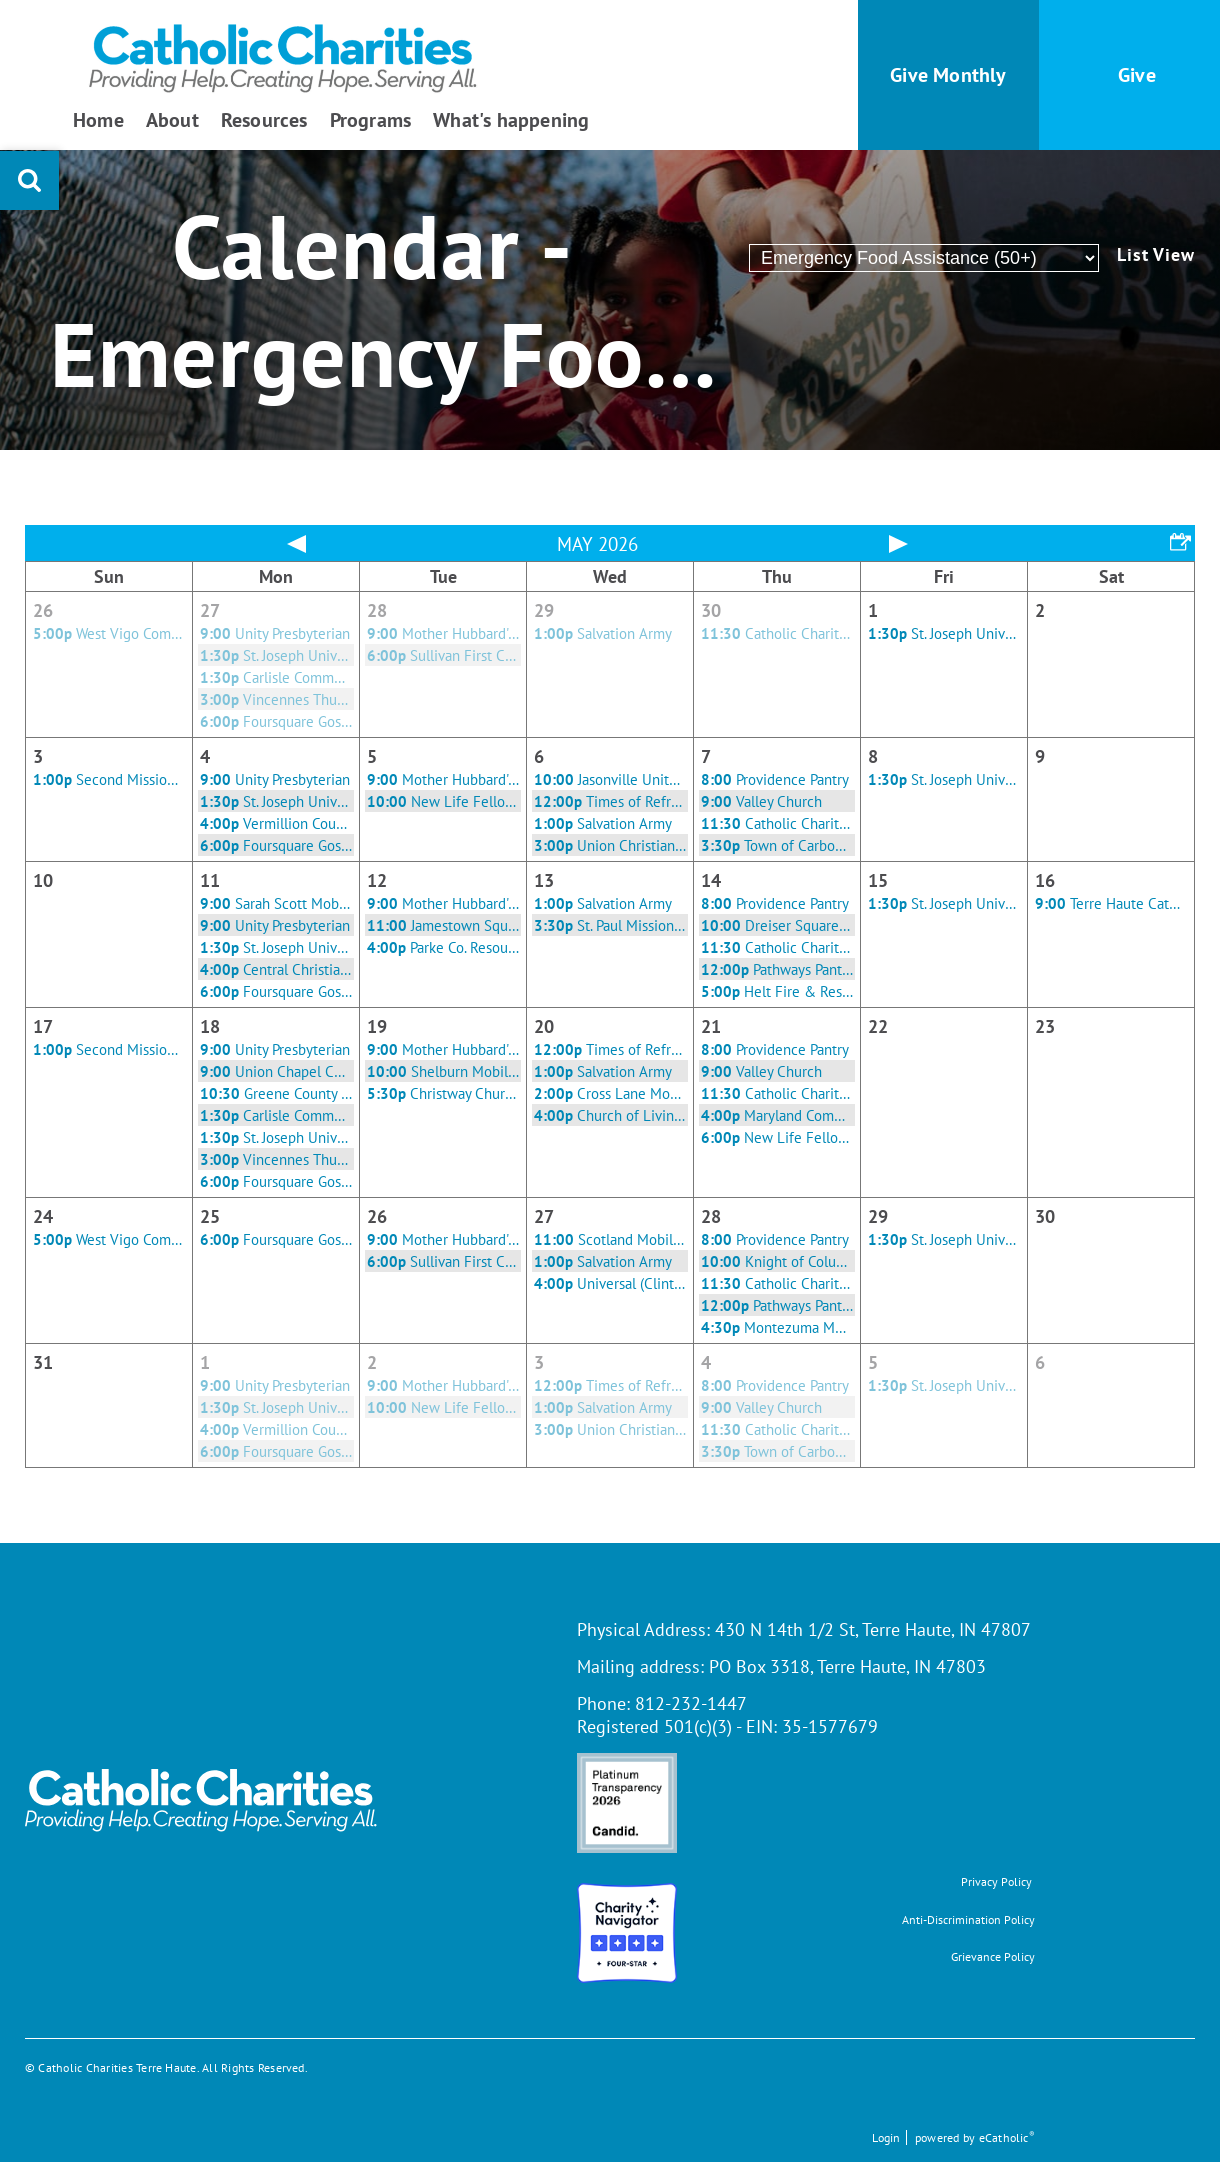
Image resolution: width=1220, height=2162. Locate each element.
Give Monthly (948, 75)
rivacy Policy (1000, 1881)
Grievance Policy (993, 1956)
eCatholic (1007, 2137)
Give (1137, 75)
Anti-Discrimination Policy (968, 1919)
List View (1156, 255)
